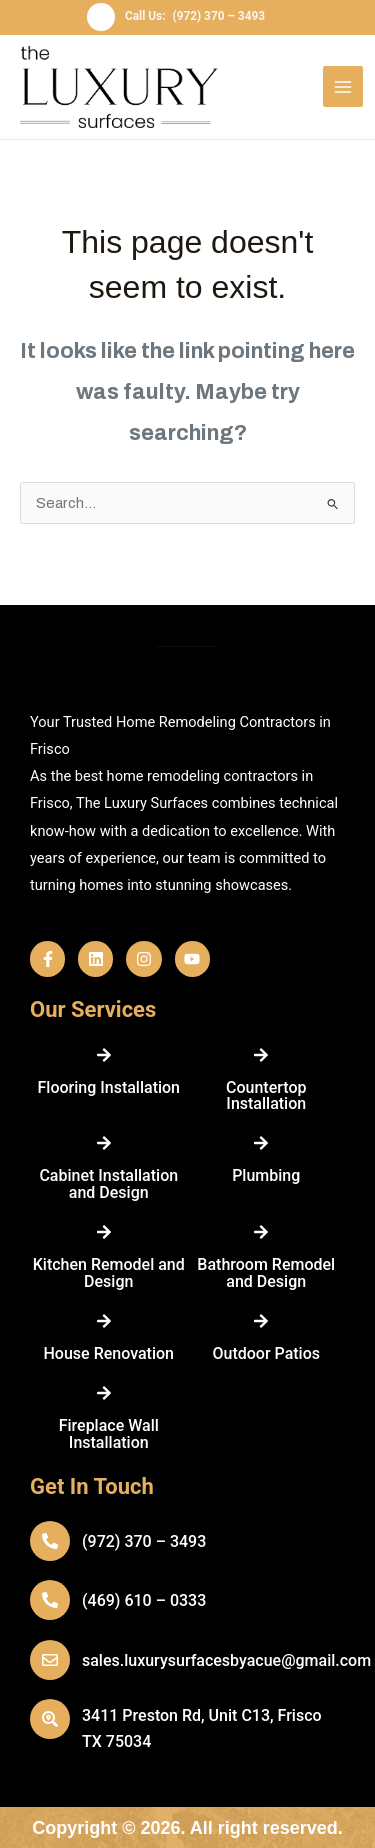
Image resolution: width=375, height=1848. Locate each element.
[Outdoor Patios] (261, 1321)
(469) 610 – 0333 (144, 1600)
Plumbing (266, 1175)
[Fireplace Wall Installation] (104, 1393)
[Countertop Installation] (261, 1055)
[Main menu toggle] (343, 86)
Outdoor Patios (266, 1353)
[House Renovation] (104, 1321)
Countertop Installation (266, 1095)
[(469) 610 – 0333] (50, 1600)
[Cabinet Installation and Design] (104, 1143)
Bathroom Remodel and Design (266, 1272)
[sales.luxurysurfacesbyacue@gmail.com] (50, 1660)
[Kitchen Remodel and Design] (104, 1232)
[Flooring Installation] (104, 1055)
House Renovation (109, 1353)
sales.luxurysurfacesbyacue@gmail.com (226, 1660)
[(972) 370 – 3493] (50, 1541)
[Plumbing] (261, 1143)
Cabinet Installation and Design (108, 1183)
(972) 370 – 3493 (144, 1541)
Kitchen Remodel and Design (109, 1272)
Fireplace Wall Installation (109, 1433)
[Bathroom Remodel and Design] (261, 1232)
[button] (187, 17)
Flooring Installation (108, 1087)
